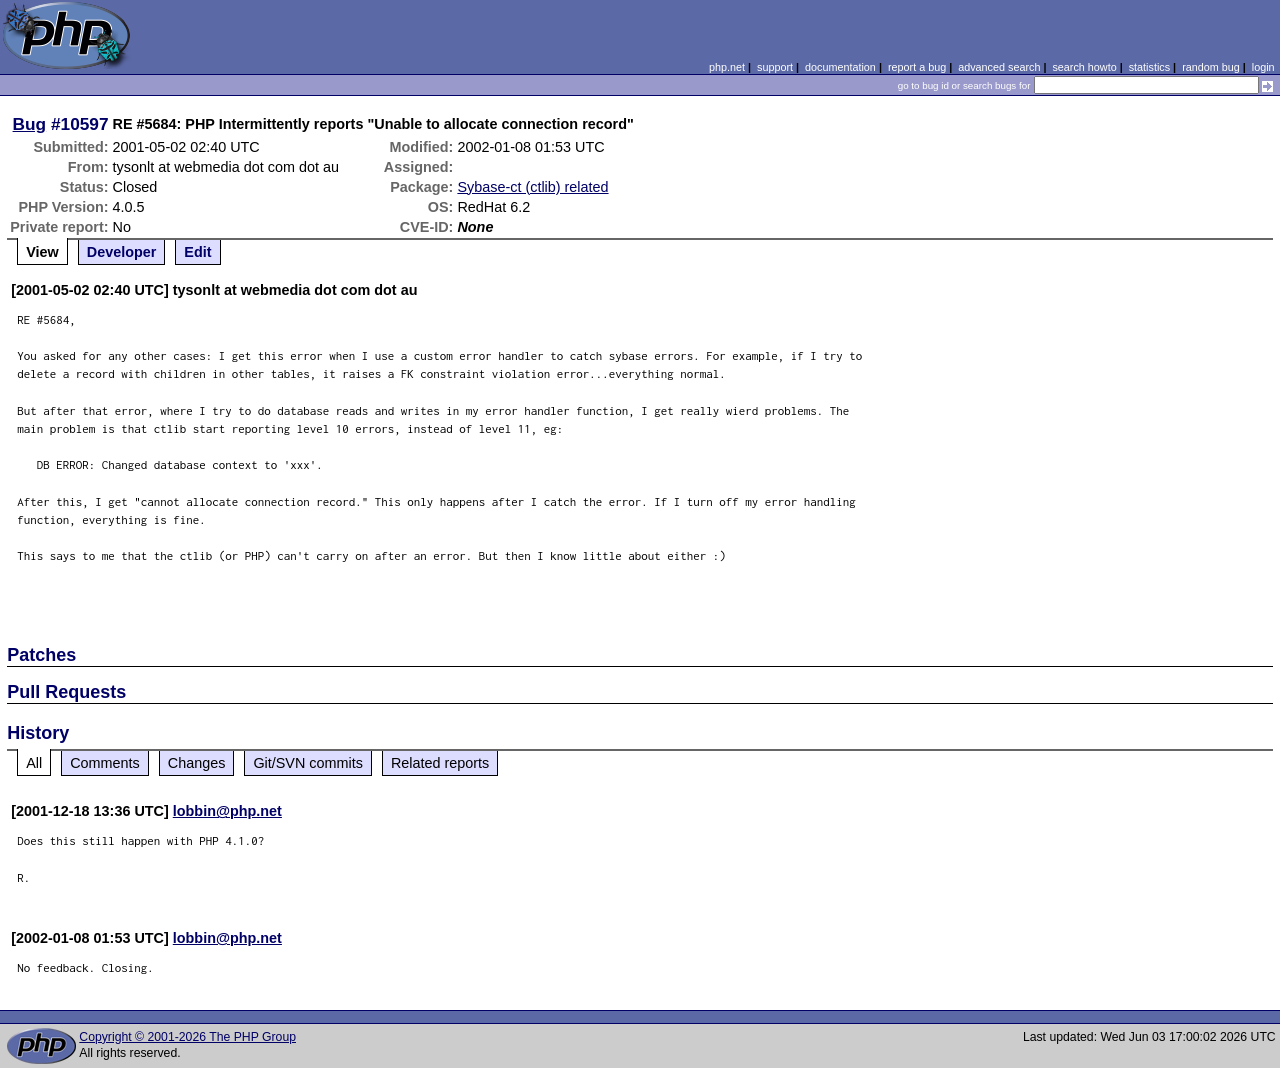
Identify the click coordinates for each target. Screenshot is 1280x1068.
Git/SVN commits (308, 763)
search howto (1084, 67)
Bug (30, 124)
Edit (197, 252)
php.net (727, 67)
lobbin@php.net (227, 811)
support (775, 67)
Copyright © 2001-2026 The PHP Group (187, 1037)
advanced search (999, 67)
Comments (105, 763)
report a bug (917, 67)
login (1263, 67)
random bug (1211, 67)
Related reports (440, 763)
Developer (122, 252)
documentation (840, 67)
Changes (197, 763)
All (34, 763)
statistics (1149, 67)
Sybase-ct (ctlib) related (532, 187)
